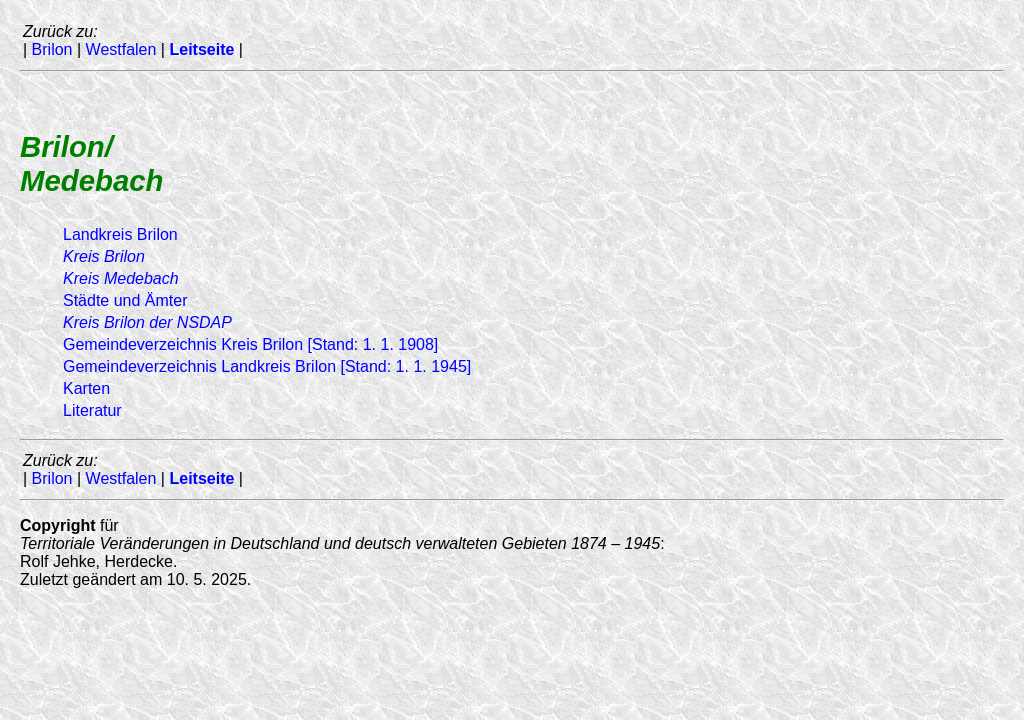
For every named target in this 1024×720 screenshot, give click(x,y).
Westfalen (121, 49)
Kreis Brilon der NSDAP (147, 322)
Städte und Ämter (125, 300)
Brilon (52, 49)
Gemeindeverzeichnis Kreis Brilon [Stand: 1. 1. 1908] (250, 344)
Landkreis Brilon (120, 234)
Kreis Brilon (104, 256)
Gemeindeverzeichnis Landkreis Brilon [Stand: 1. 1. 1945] (267, 366)
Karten (86, 388)
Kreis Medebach (121, 278)
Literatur (92, 410)
